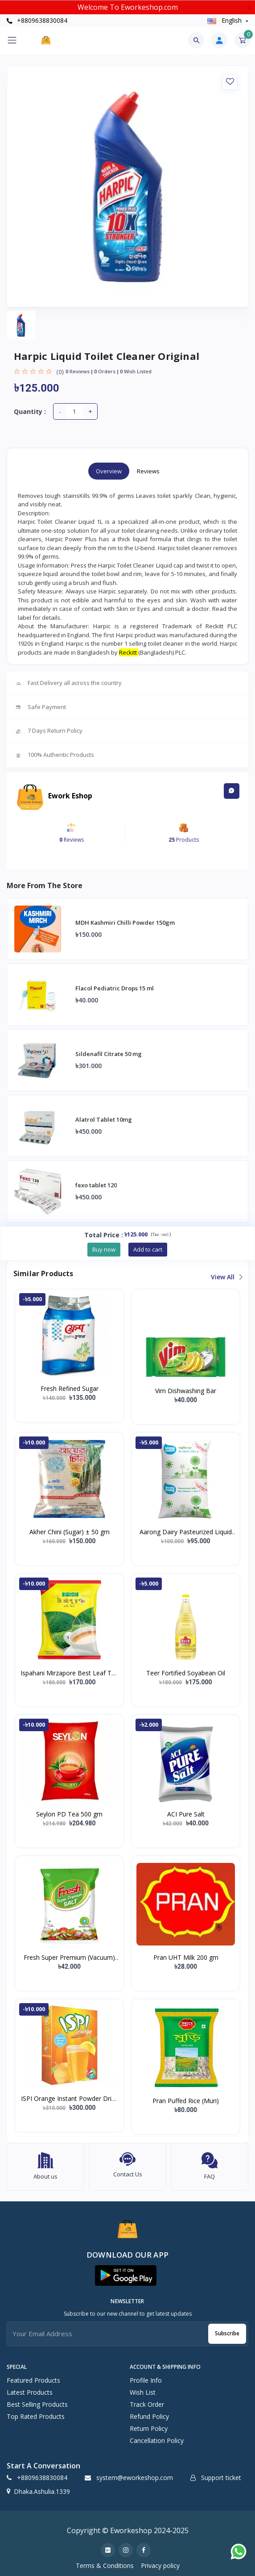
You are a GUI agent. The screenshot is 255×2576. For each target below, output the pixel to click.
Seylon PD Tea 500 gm (69, 1814)
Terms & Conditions (105, 2565)
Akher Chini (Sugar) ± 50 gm (69, 1532)
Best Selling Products (37, 2404)
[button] (125, 2275)
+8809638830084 (37, 20)
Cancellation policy (157, 2440)
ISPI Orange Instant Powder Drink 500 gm (69, 2098)
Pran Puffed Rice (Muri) (185, 2100)
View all (226, 1277)
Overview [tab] (109, 471)
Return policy (149, 2428)
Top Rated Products (36, 2416)
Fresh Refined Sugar (70, 1388)
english (225, 20)
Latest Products (30, 2392)
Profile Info (146, 2380)
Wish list (143, 2392)
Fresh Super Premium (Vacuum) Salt (69, 1957)
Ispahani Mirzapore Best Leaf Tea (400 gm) (70, 1673)
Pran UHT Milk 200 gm (185, 1957)
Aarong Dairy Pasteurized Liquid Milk (186, 1532)
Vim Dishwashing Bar (185, 1390)
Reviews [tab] (148, 471)
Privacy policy (160, 2565)
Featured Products (33, 2380)
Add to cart (147, 1249)
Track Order (147, 2404)
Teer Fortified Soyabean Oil (185, 1673)
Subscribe (227, 2333)
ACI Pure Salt (186, 1814)
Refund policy (149, 2416)
